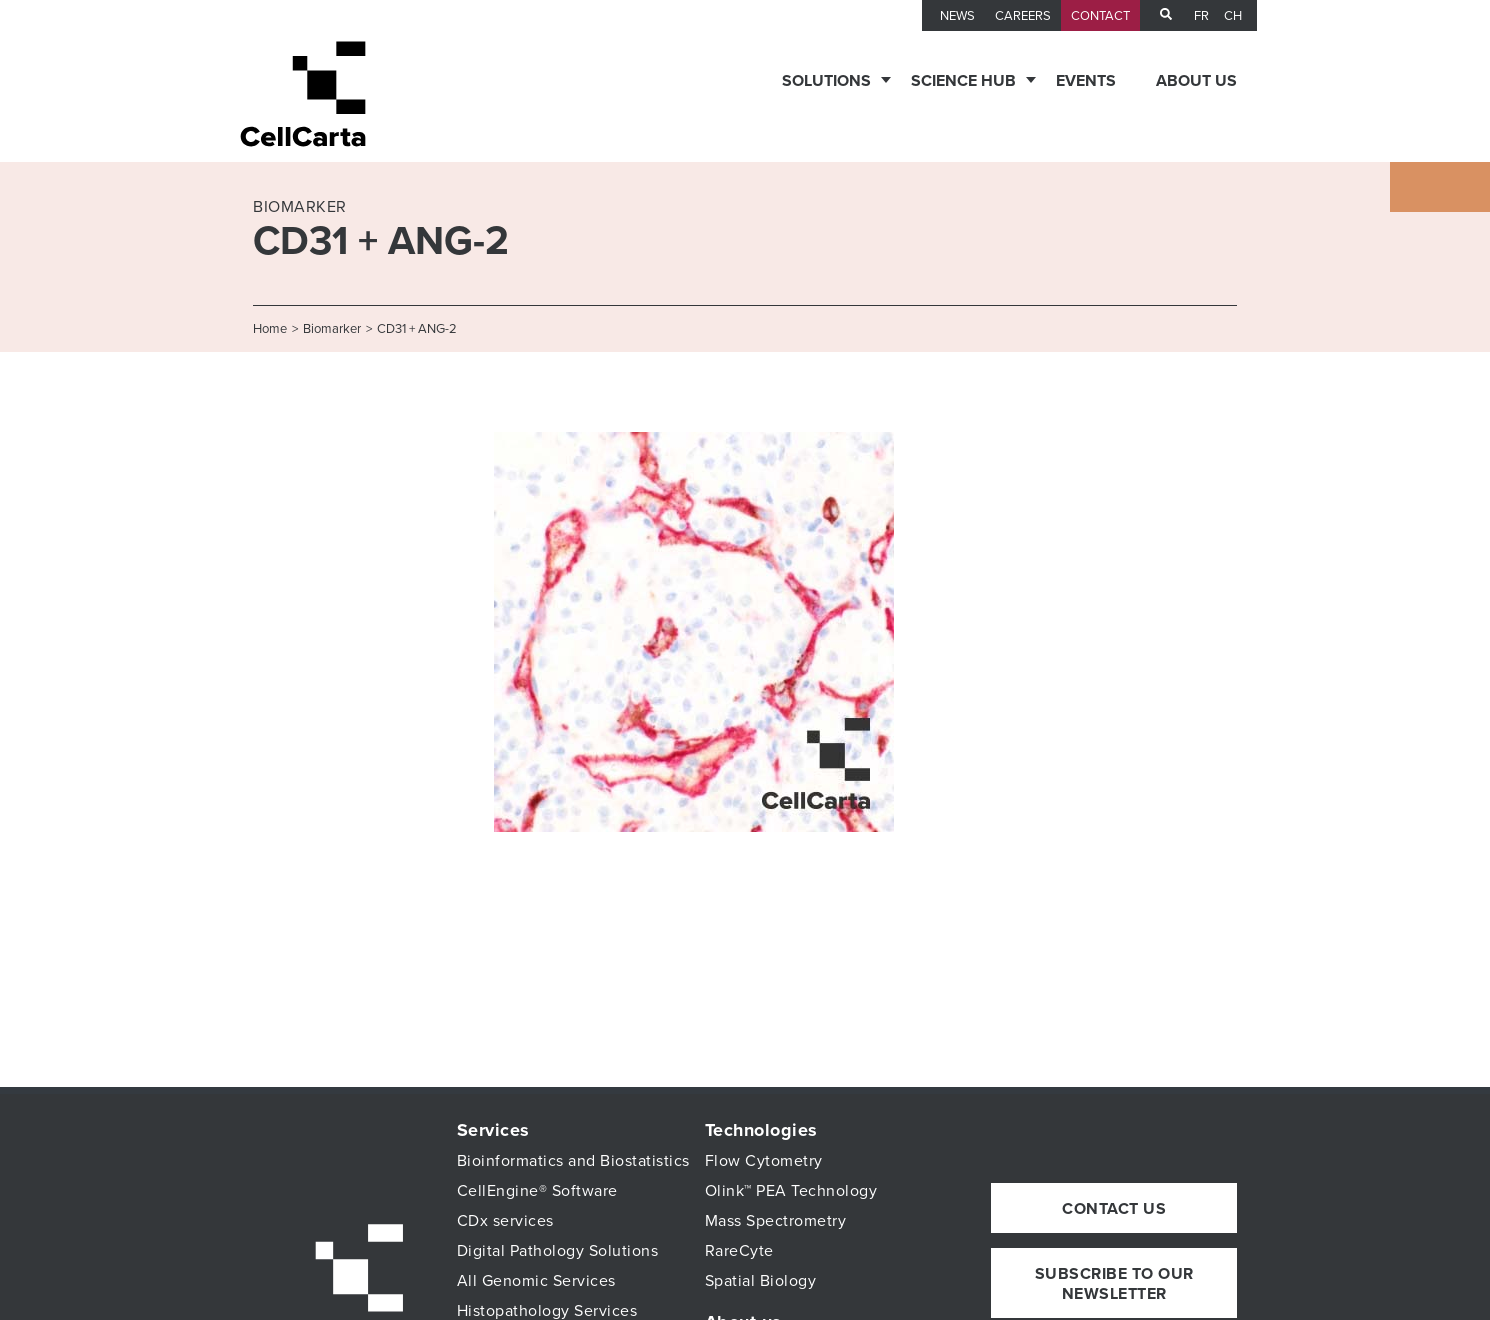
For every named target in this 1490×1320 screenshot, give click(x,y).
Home (270, 329)
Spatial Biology (761, 1281)
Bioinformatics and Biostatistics (573, 1161)
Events (1086, 81)
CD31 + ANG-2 (417, 329)
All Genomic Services (536, 1281)
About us (1196, 81)
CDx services (505, 1221)
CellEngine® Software (537, 1191)
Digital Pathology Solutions (558, 1251)
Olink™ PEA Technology (791, 1191)
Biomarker (332, 329)
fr (1201, 16)
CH (1233, 16)
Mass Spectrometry (776, 1221)
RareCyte (739, 1251)
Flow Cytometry (764, 1161)
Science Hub (963, 81)
